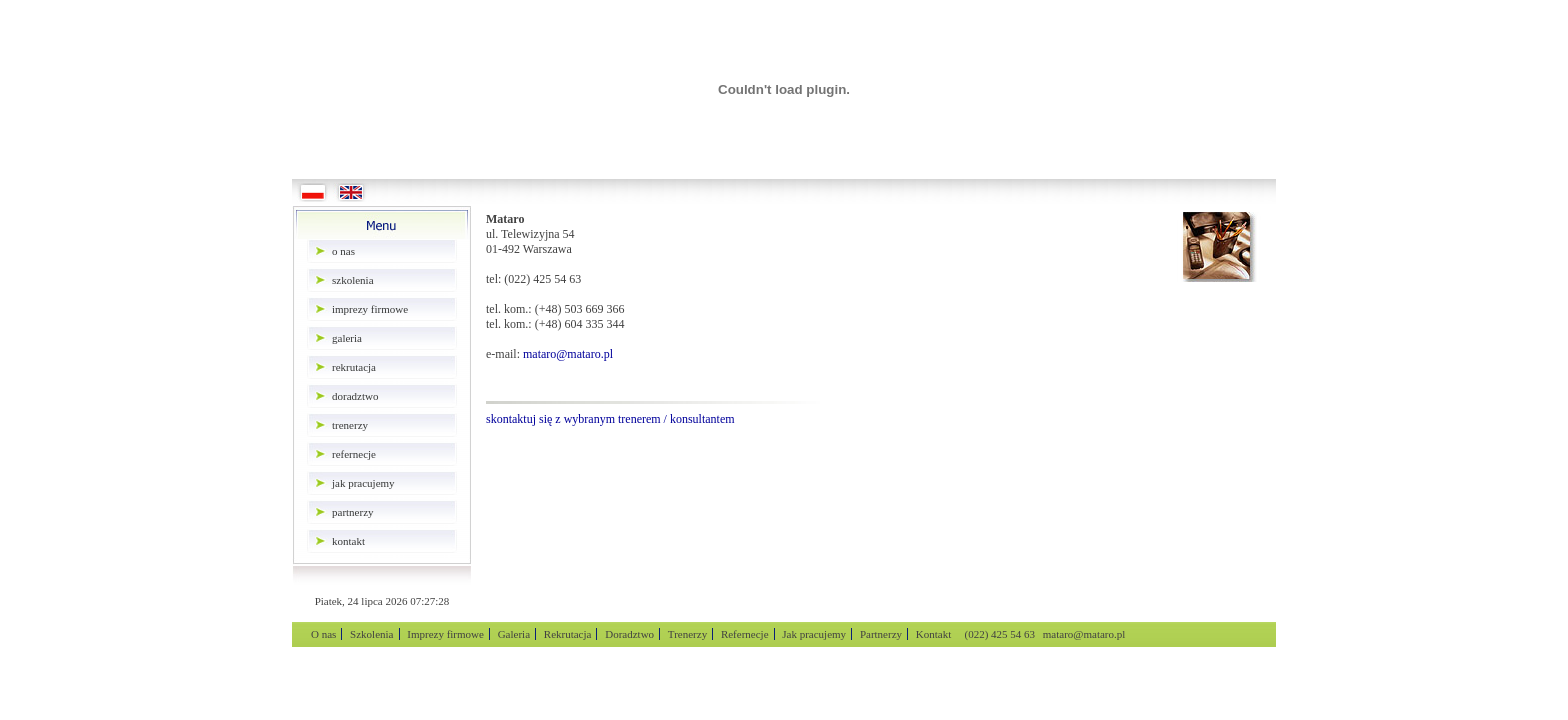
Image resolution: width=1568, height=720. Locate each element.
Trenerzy (350, 425)
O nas (343, 251)
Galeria (347, 338)
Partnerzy (353, 512)
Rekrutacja (354, 367)
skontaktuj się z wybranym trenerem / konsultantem (610, 419)
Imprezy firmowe (370, 309)
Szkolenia (353, 280)
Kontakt (348, 541)
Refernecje (354, 454)
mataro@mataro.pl (568, 354)
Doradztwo (355, 396)
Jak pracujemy (363, 483)
